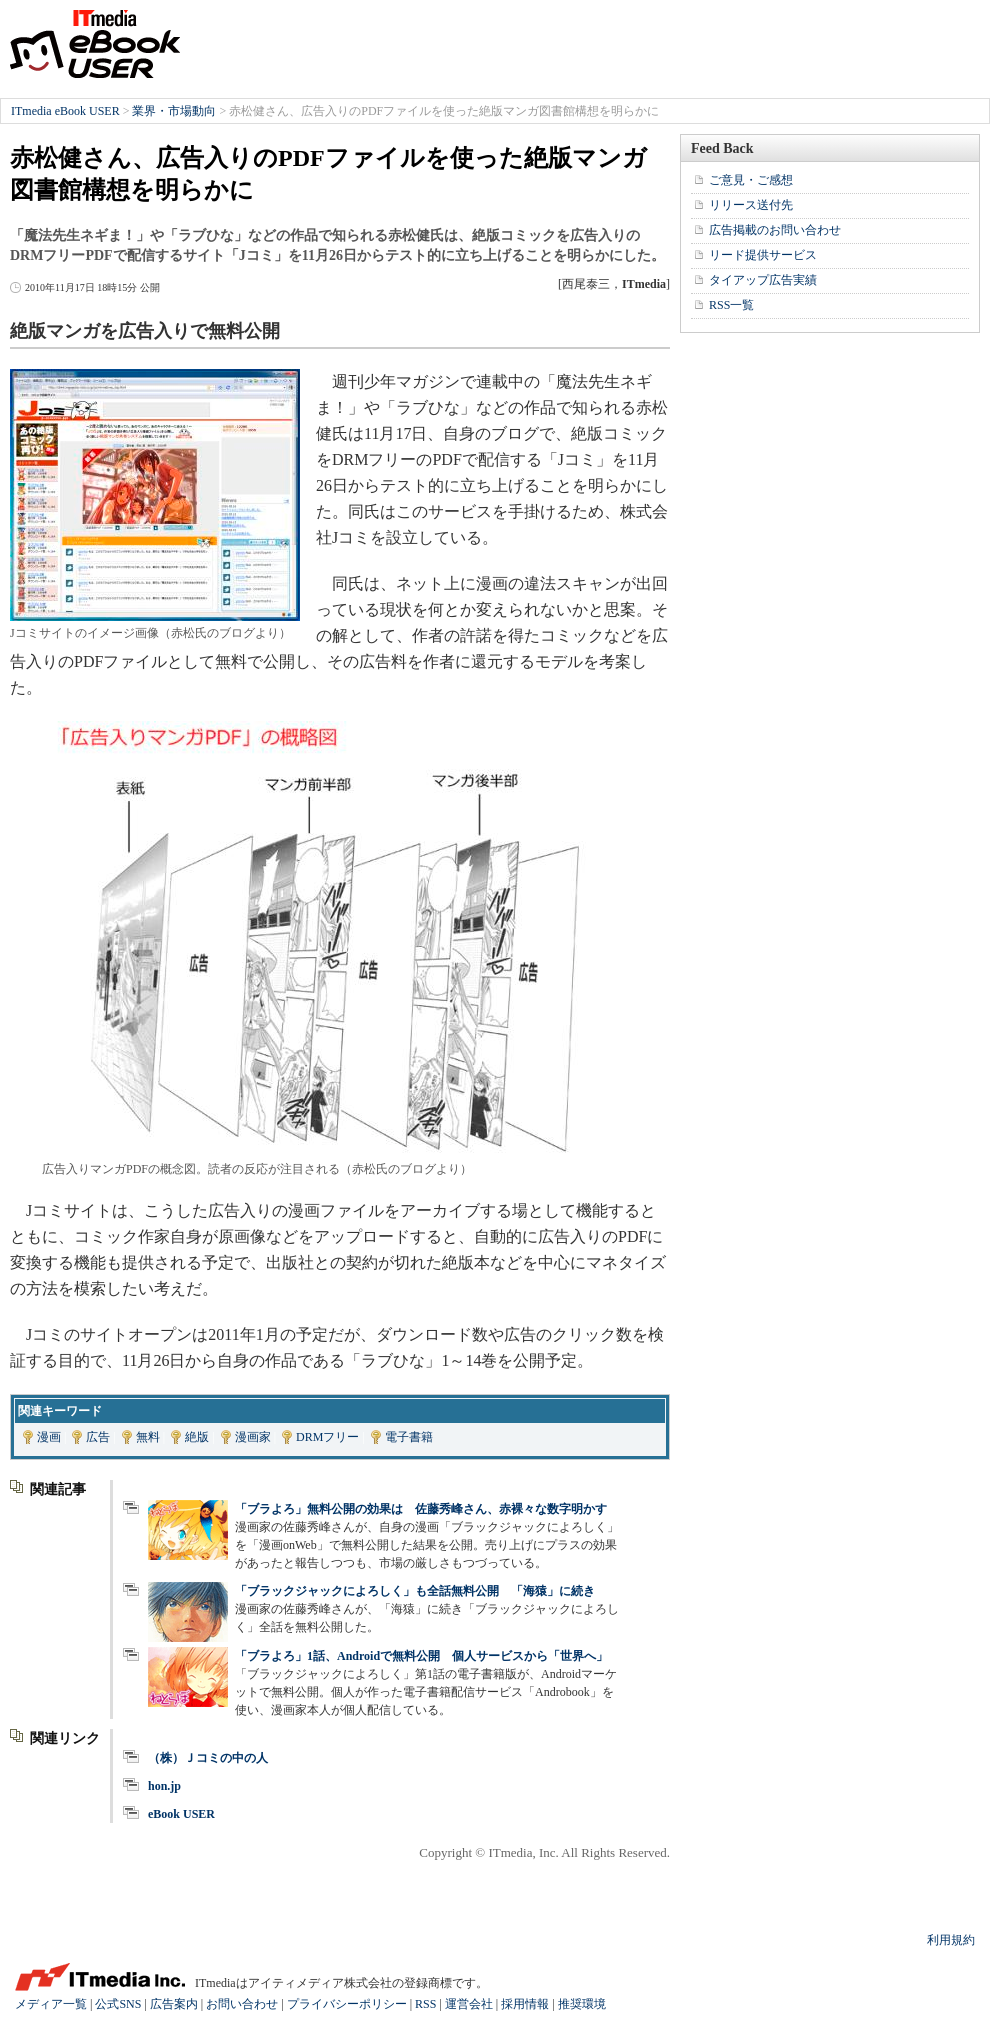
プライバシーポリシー (347, 2004)
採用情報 (525, 2004)
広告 (98, 1437)
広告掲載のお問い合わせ (775, 230)
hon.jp (164, 1786)
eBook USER (181, 1814)
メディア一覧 (51, 2004)
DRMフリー (327, 1437)
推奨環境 (582, 2004)
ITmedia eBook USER (95, 44)
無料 (148, 1437)
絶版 (197, 1437)
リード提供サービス (763, 255)
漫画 (49, 1437)
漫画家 (253, 1437)
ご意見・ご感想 (751, 180)
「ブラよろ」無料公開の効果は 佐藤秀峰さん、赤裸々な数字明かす (421, 1509)
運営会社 (469, 2004)
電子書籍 (409, 1437)
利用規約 (951, 1940)
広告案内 (174, 2004)
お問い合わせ (242, 2004)
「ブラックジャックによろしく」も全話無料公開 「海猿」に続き (415, 1591)
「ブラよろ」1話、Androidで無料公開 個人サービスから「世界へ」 (421, 1656)
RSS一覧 (731, 305)
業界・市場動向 (174, 111)
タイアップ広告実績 (763, 280)
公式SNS (118, 2004)
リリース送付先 (751, 205)
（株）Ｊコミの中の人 (208, 1758)
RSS (425, 2004)
